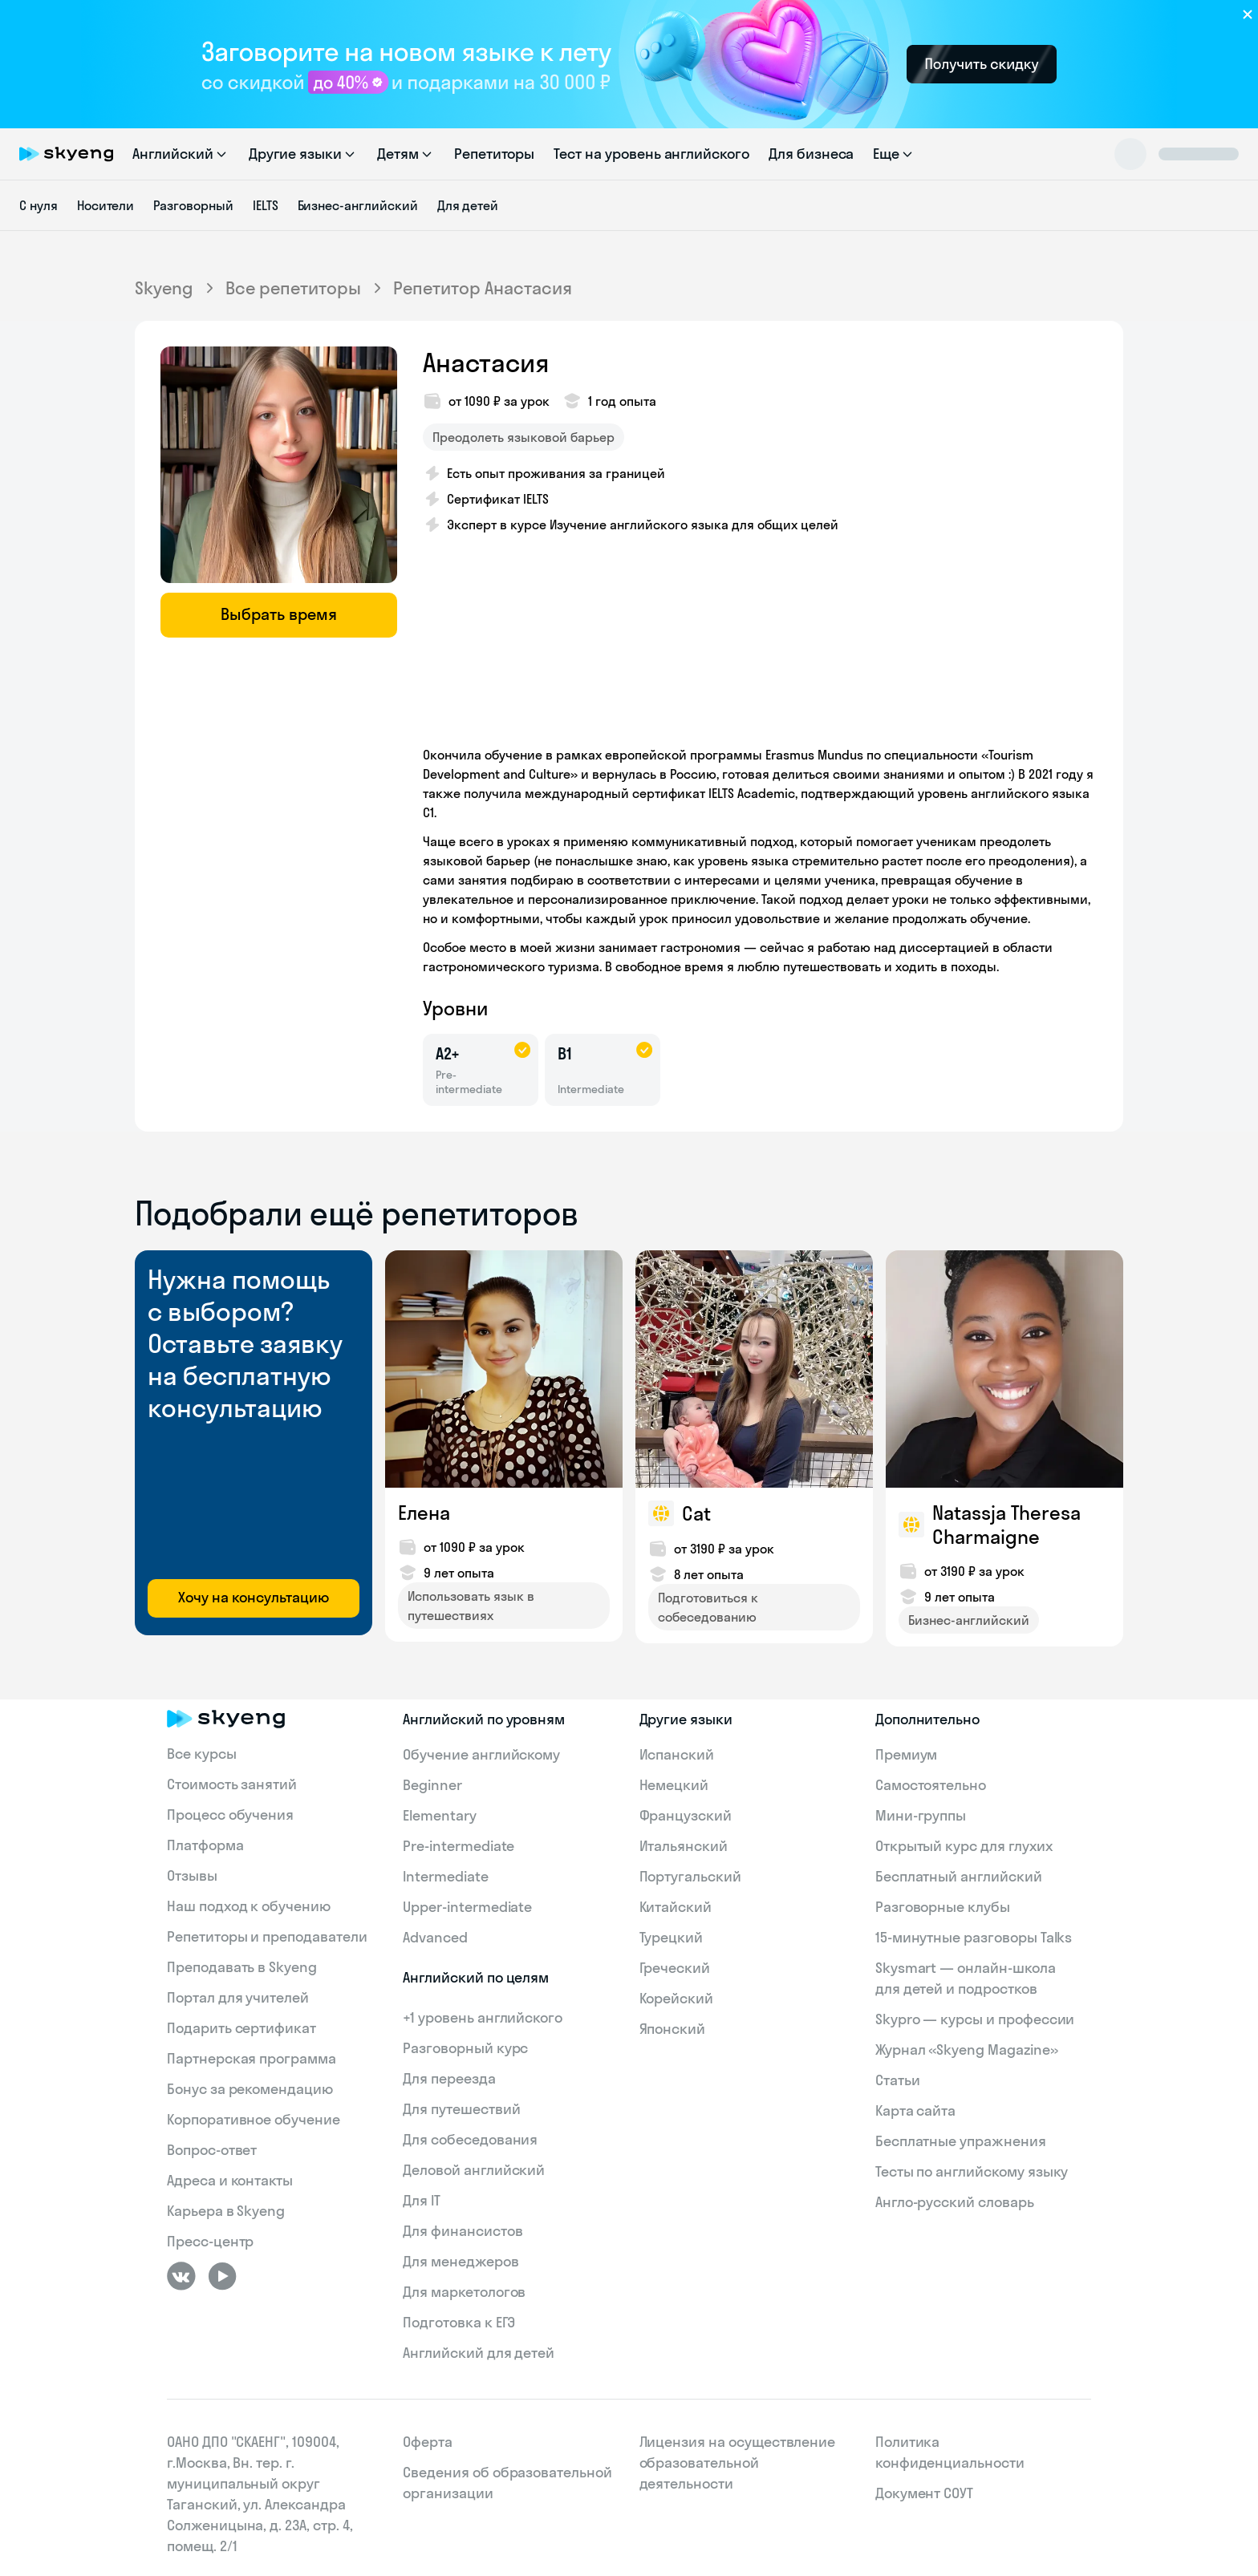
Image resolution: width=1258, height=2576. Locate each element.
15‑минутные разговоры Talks (974, 1937)
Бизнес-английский (358, 205)
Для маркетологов (464, 2291)
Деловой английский (474, 2170)
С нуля (38, 205)
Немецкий (674, 1785)
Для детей (468, 205)
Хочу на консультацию (253, 1597)
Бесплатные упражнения (960, 2141)
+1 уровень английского (482, 2017)
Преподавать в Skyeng (242, 1967)
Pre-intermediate (458, 1846)
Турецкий (671, 1937)
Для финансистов (462, 2231)
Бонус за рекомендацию (250, 2089)
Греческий (675, 1967)
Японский (672, 2028)
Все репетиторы (293, 288)
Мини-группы (920, 1815)
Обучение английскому (481, 1754)
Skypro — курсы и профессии (975, 2019)
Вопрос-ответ (212, 2150)
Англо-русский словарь (954, 2202)
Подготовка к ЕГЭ (459, 2322)
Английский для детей (478, 2352)
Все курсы (202, 1753)
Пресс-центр (210, 2241)
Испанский (677, 1754)
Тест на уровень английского (651, 153)
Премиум (906, 1754)
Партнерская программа (251, 2058)
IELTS (265, 205)
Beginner (432, 1785)
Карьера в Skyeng (226, 2210)
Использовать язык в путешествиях (471, 1605)
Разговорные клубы (942, 1907)
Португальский (690, 1876)
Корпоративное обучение (253, 2119)
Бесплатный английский (958, 1876)
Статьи (897, 2080)
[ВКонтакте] (181, 2276)
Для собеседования (470, 2139)
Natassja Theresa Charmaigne (1006, 1525)
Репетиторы (494, 153)
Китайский (675, 1907)
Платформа (205, 1845)
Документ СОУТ (924, 2493)
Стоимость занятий (232, 1784)
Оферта (427, 2441)
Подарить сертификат (241, 2028)
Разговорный (193, 205)
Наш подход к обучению (249, 1906)
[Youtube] (222, 2276)
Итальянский (683, 1846)
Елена (424, 1513)
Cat (696, 1513)
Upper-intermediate (467, 1907)
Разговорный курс (465, 2048)
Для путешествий (461, 2109)
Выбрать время (279, 614)
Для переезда (449, 2078)
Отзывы (192, 1875)
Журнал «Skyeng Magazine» (966, 2049)
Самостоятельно (930, 1785)
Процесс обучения (230, 1814)
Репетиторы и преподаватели (267, 1936)
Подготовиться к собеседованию (708, 1607)
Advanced (435, 1937)
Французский (685, 1815)
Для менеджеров (460, 2261)
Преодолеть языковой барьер (523, 437)
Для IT (421, 2200)
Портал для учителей (238, 1997)
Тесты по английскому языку (972, 2171)
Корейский (676, 1998)
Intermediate (445, 1876)
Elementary (440, 1815)
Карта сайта (915, 2110)
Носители (106, 205)
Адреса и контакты (230, 2180)
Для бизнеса (811, 153)
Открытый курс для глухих (964, 1846)
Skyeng (164, 288)
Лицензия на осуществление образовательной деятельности (737, 2462)
